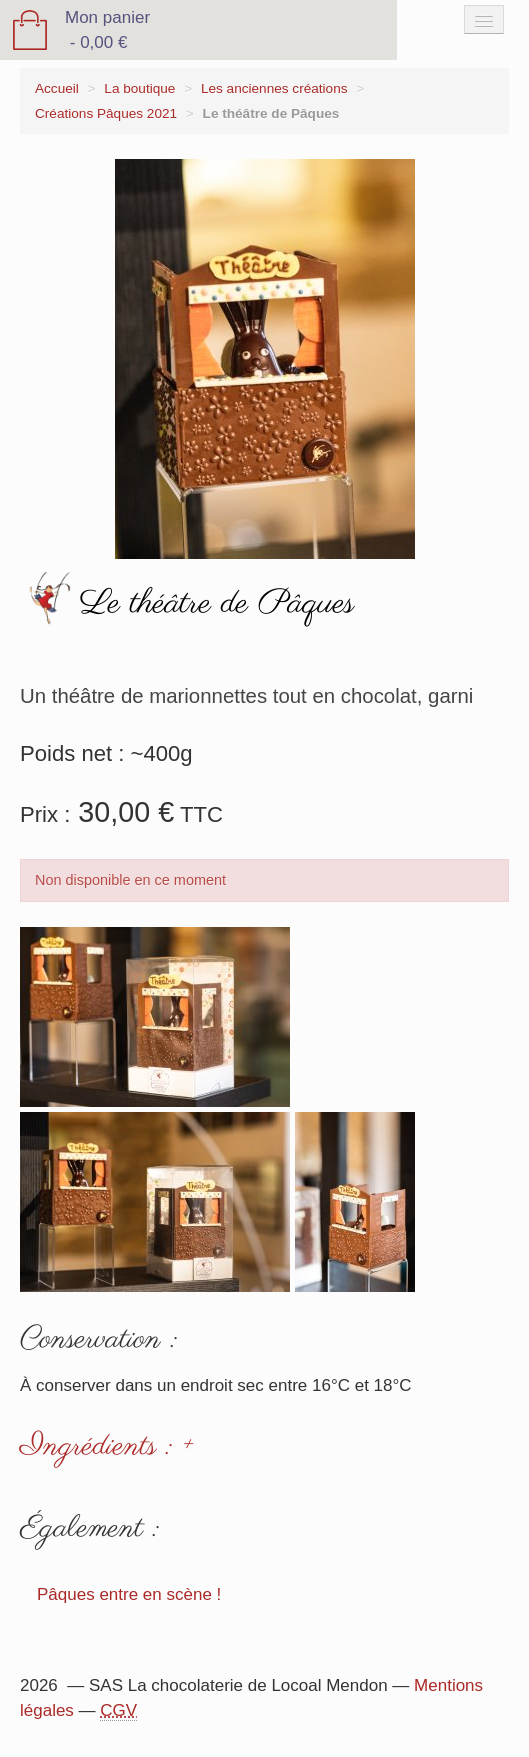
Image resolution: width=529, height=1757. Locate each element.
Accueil (57, 88)
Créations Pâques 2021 (106, 113)
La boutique (139, 88)
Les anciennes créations (274, 88)
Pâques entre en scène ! (129, 1594)
